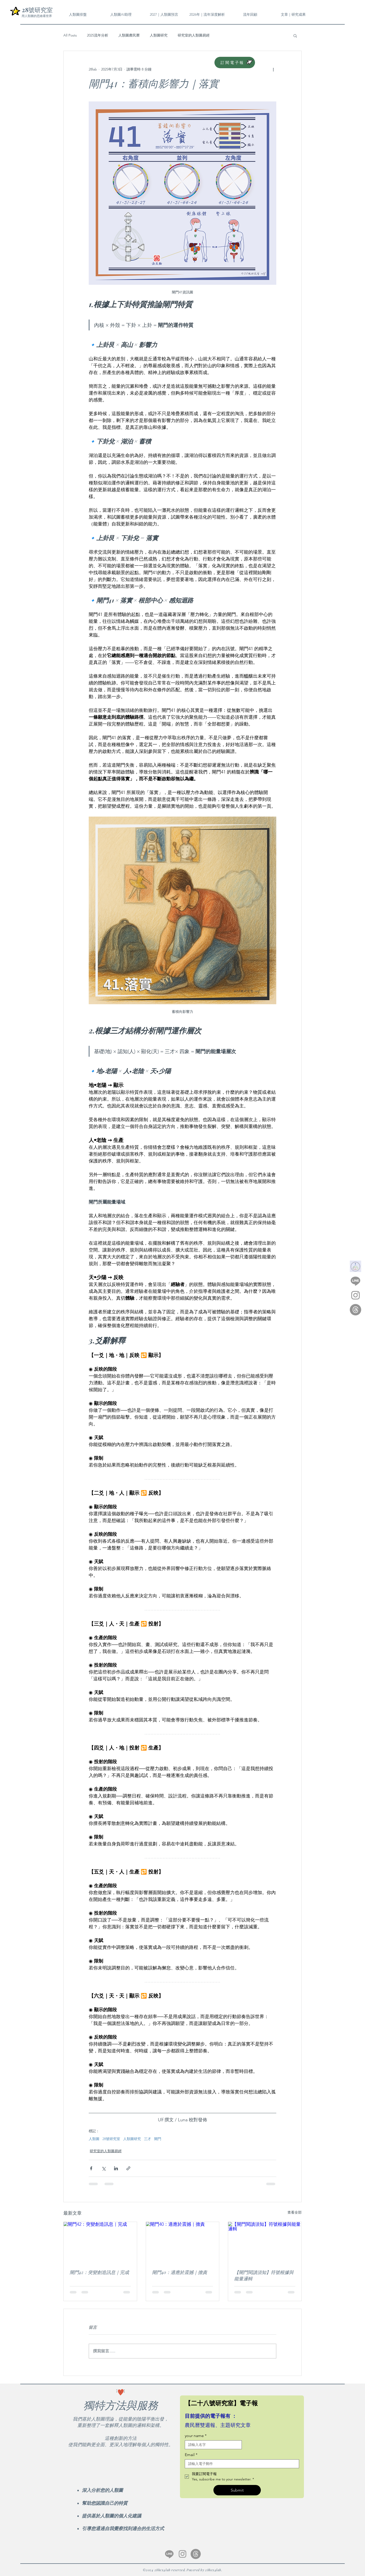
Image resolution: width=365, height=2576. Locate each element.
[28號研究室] (355, 1309)
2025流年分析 (97, 35)
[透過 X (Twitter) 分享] (103, 2168)
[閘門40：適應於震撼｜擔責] (182, 2242)
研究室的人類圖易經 (194, 35)
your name (196, 2435)
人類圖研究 (159, 35)
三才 (147, 2139)
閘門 (157, 2139)
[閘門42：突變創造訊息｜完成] (100, 2242)
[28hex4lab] (355, 1280)
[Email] (240, 2464)
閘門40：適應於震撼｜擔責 (179, 2272)
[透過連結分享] (128, 2168)
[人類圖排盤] (355, 1266)
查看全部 (294, 2212)
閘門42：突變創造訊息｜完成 (99, 2272)
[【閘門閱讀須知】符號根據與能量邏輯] (264, 2242)
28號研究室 (111, 2139)
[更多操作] (273, 69)
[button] (250, 14)
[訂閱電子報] (234, 62)
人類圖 (94, 2139)
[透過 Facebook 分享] (91, 2168)
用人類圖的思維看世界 (37, 16)
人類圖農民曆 (129, 35)
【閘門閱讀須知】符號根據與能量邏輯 (264, 2275)
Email (191, 2454)
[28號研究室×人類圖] (182, 2554)
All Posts (70, 35)
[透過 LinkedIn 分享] (116, 2168)
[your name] (212, 2445)
